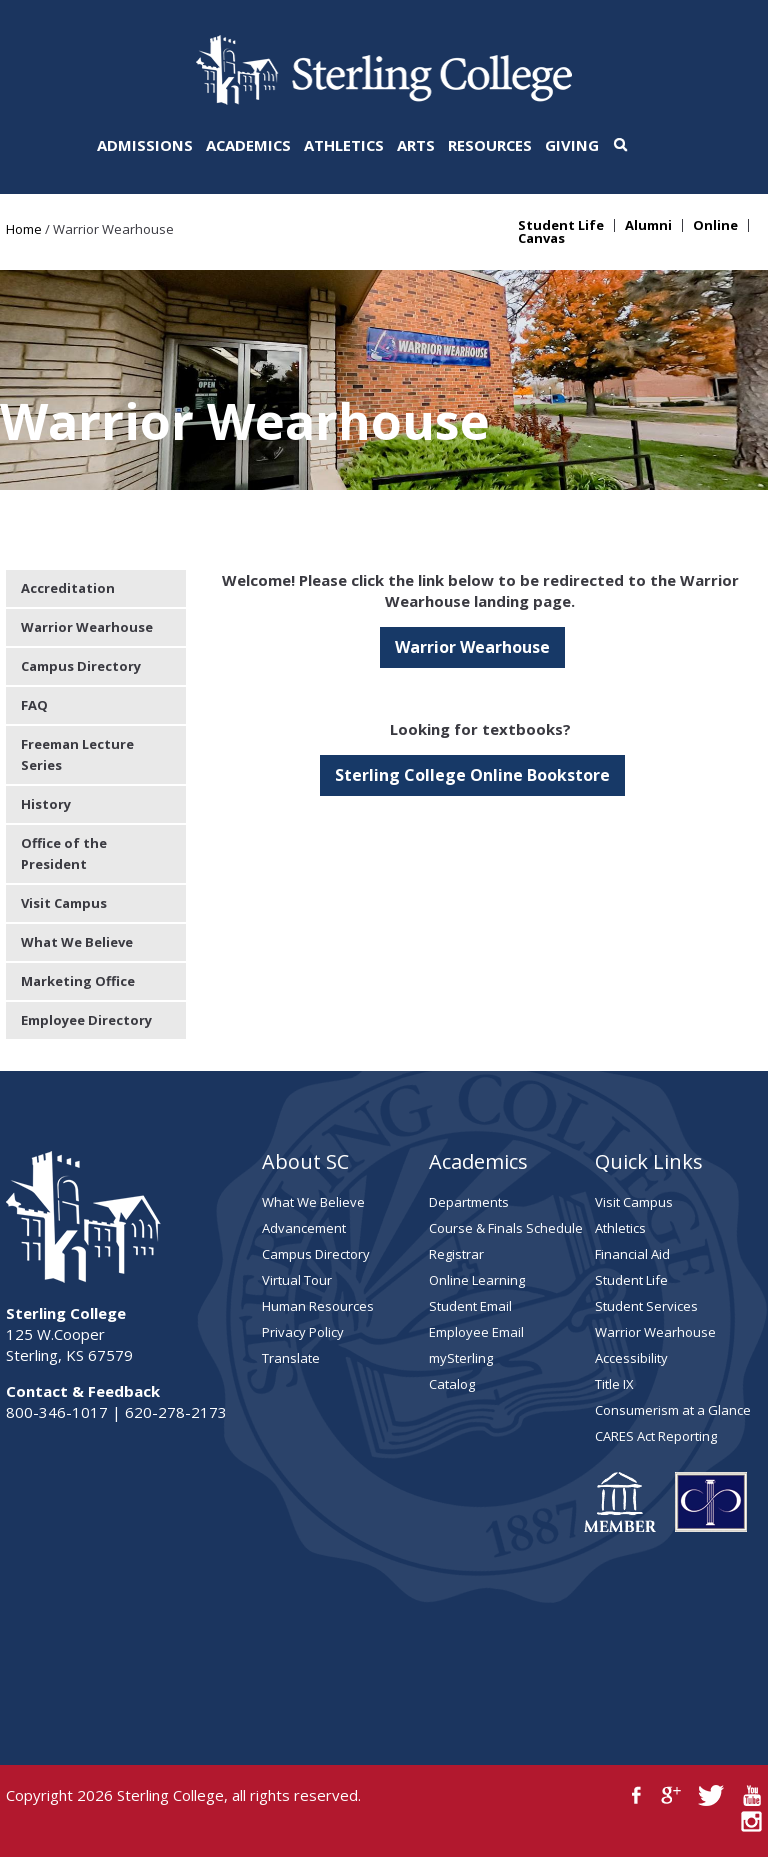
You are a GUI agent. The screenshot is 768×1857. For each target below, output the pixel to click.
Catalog (452, 1384)
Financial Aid (632, 1254)
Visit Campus (64, 903)
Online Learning (477, 1280)
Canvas (541, 238)
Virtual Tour (297, 1280)
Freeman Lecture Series (77, 754)
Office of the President (64, 853)
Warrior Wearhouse (472, 647)
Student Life (561, 225)
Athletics (344, 145)
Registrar (456, 1254)
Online (715, 225)
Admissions (145, 145)
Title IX (614, 1384)
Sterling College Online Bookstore (472, 775)
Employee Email (476, 1332)
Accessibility (631, 1358)
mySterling (461, 1358)
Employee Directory (86, 1020)
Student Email (470, 1306)
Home (24, 229)
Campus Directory (81, 666)
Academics (248, 145)
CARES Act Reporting (656, 1436)
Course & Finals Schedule (506, 1228)
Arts (416, 145)
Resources (490, 145)
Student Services (646, 1306)
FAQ (34, 705)
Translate (291, 1358)
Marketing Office (78, 981)
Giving (572, 145)
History (46, 804)
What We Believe (77, 942)
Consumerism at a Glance (673, 1410)
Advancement (304, 1228)
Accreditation (68, 588)
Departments (469, 1202)
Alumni (648, 225)
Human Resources (318, 1306)
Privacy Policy (303, 1332)
